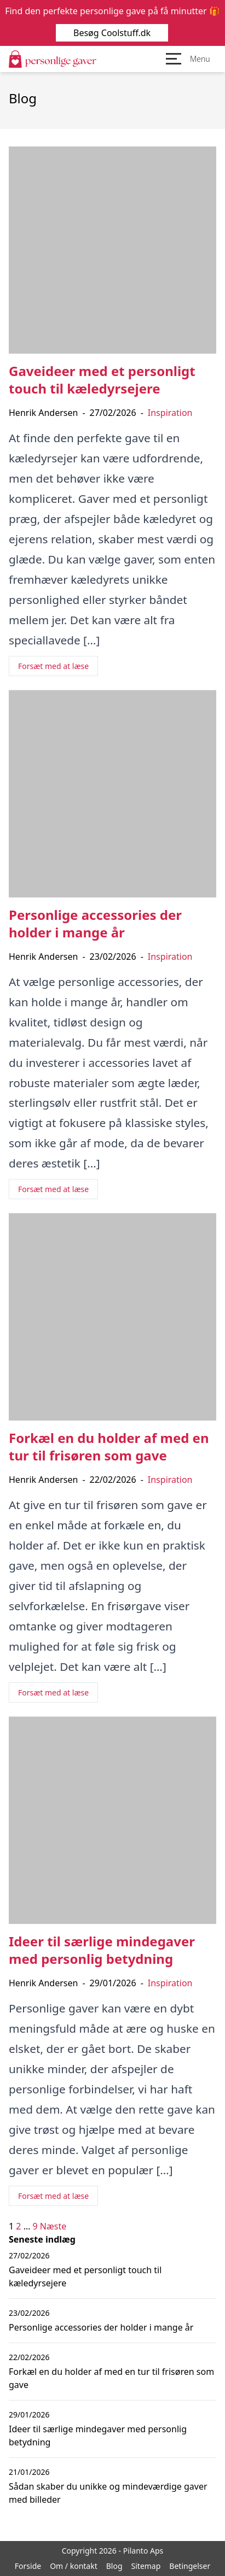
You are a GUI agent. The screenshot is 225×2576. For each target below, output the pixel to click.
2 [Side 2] (18, 2226)
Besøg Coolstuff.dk (112, 33)
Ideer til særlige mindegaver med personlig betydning (98, 2435)
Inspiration (170, 413)
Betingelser (189, 2566)
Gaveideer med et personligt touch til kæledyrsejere (85, 2276)
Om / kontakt (73, 2566)
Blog (114, 2566)
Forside (28, 2566)
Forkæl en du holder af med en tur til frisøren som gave (111, 2378)
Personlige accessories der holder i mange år (101, 2327)
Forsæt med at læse (53, 666)
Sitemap (146, 2566)
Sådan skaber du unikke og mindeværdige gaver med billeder (108, 2492)
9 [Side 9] (34, 2226)
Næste (53, 2226)
